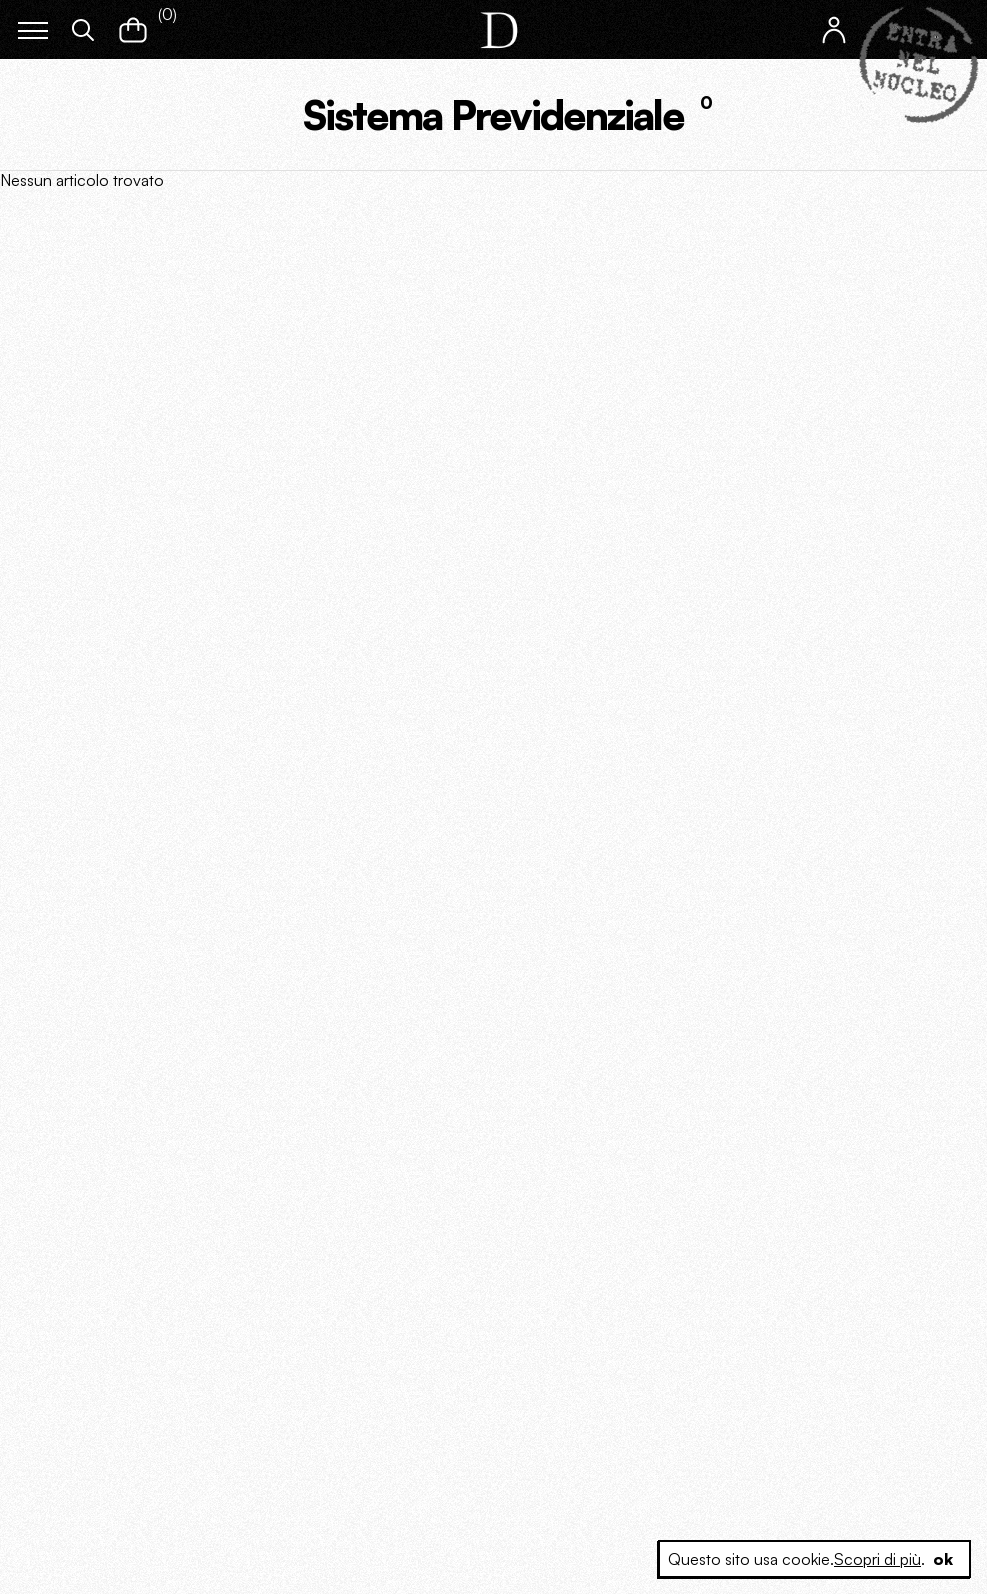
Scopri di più (877, 1559)
